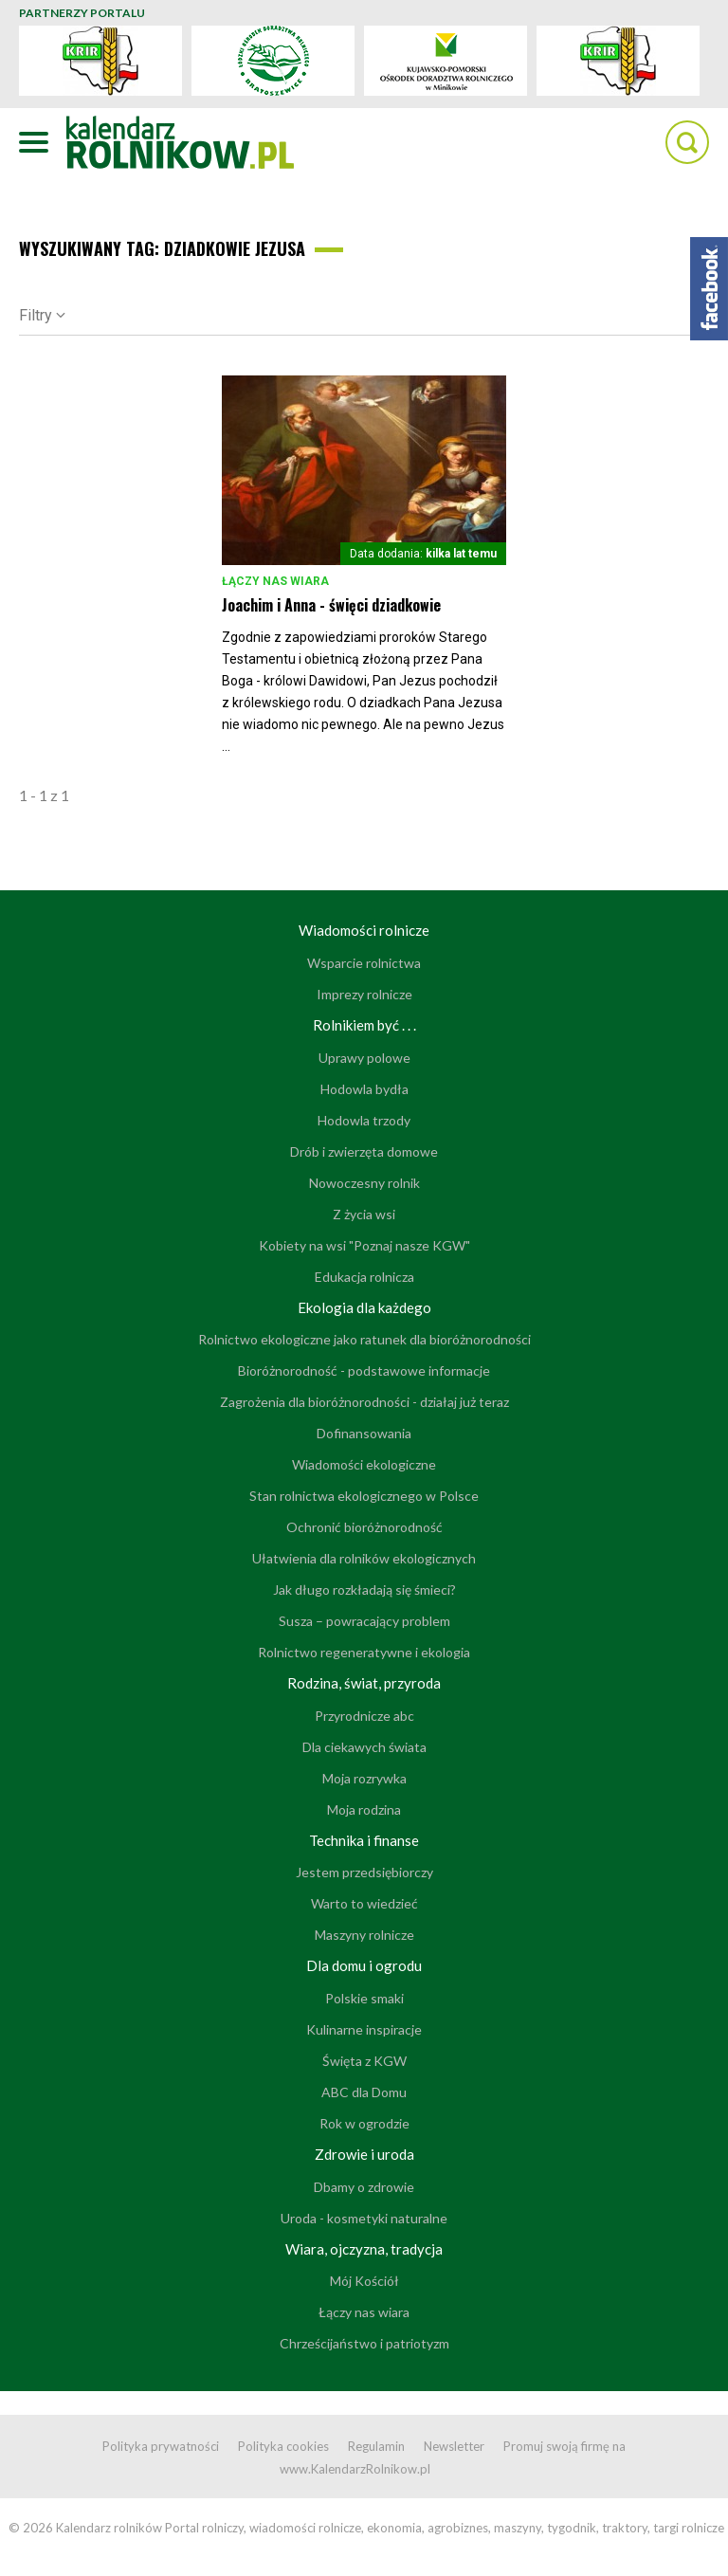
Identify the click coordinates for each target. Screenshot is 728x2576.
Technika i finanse (364, 1840)
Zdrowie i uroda (364, 2154)
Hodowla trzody (364, 1120)
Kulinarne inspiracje (364, 2029)
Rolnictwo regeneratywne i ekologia (364, 1652)
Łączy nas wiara (275, 581)
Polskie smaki (364, 1998)
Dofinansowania (364, 1433)
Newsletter (454, 2446)
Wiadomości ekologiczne (364, 1464)
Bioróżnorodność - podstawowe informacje (364, 1370)
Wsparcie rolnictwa (364, 963)
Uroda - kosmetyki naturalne (364, 2218)
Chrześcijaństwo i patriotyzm (364, 2343)
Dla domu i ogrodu (364, 1965)
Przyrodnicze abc (364, 1716)
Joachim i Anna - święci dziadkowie (331, 605)
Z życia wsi (364, 1214)
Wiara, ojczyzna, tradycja (364, 2248)
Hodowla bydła (364, 1089)
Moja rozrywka (364, 1778)
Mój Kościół (364, 2281)
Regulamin (376, 2446)
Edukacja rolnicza (364, 1277)
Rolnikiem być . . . (364, 1024)
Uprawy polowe (364, 1058)
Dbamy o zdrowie (364, 2187)
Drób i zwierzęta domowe (364, 1151)
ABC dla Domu (364, 2092)
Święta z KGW (364, 2061)
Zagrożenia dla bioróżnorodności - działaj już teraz (364, 1402)
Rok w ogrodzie (364, 2123)
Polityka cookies (283, 2446)
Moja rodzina (364, 1809)
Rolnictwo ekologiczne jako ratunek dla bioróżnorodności (364, 1339)
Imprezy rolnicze (364, 994)
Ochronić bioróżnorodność (364, 1527)
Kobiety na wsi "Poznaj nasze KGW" (364, 1245)
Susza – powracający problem (364, 1621)
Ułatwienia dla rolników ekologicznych (364, 1558)
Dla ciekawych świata (364, 1747)
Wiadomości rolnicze (364, 930)
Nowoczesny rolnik (364, 1183)
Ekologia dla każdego (364, 1307)
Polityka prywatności (160, 2446)
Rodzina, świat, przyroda (364, 1682)
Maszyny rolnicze (364, 1935)
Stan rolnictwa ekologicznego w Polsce (364, 1496)
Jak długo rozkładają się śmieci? (364, 1589)
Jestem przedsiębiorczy (364, 1872)
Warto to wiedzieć (364, 1903)
